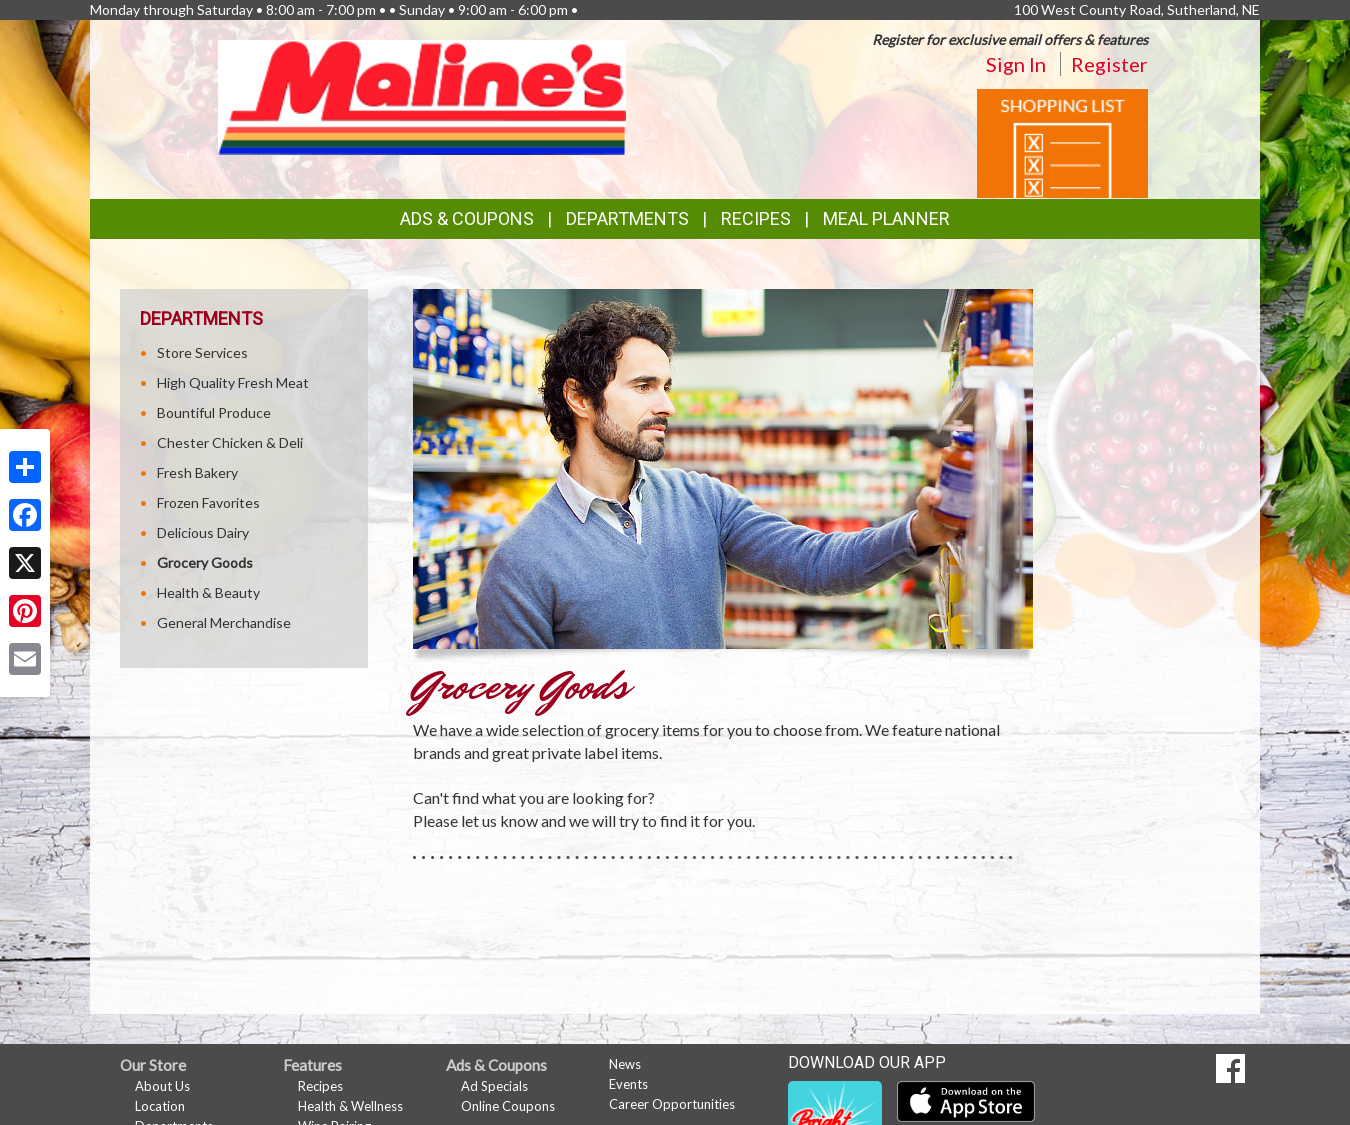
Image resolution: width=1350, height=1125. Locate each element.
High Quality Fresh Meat (233, 382)
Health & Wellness (350, 1106)
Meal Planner (886, 218)
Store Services (202, 352)
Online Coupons (508, 1106)
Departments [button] (627, 218)
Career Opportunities (672, 1104)
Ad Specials (494, 1086)
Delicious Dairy (203, 532)
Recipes (756, 218)
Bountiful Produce (214, 412)
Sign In (1016, 64)
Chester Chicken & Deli (230, 442)
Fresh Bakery (197, 472)
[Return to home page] (422, 95)
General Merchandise (224, 622)
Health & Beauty (208, 592)
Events (628, 1084)
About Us (162, 1086)
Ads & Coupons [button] (467, 218)
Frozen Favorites (208, 502)
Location (160, 1106)
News (625, 1064)
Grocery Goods (205, 562)
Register (1109, 64)
